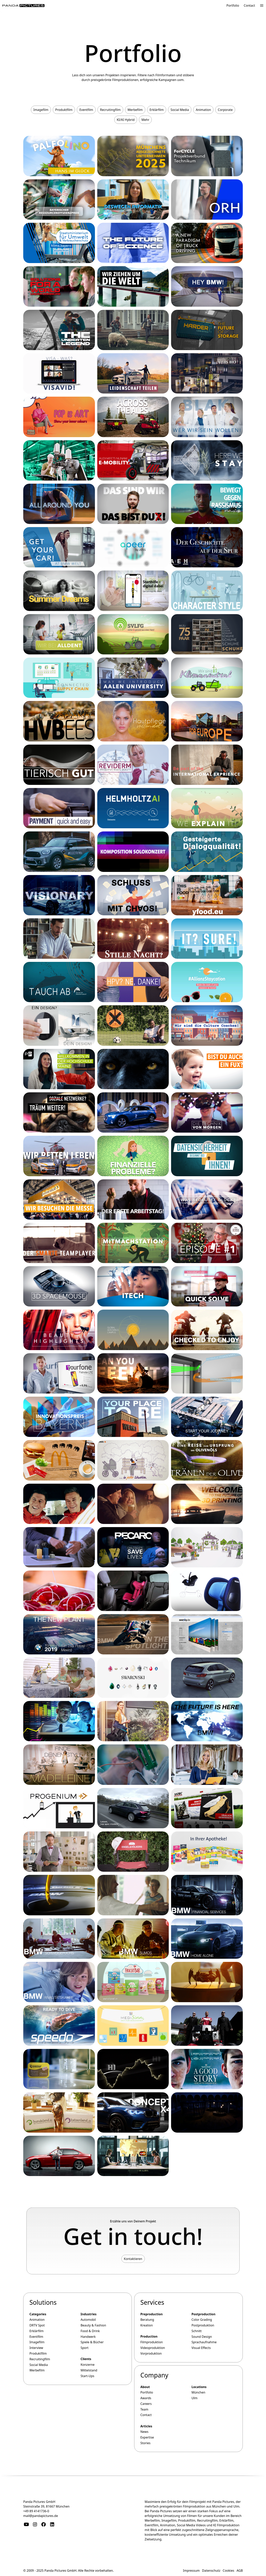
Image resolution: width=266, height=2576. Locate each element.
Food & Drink (90, 2331)
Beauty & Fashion (93, 2325)
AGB (240, 2570)
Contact (249, 5)
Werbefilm (135, 110)
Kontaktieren (133, 2259)
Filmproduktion (151, 2342)
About (145, 2387)
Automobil (88, 2319)
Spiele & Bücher (92, 2342)
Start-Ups (87, 2376)
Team (144, 2409)
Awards (145, 2398)
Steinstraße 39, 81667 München (46, 2506)
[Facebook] (43, 2524)
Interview (36, 2348)
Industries (88, 2314)
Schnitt (196, 2331)
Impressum (191, 2570)
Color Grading (201, 2319)
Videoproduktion (152, 2348)
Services (152, 2302)
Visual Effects (201, 2348)
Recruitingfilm (110, 110)
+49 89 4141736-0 (36, 2511)
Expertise (147, 2437)
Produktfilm (63, 110)
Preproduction (151, 2314)
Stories (145, 2443)
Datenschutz (211, 2570)
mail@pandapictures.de (40, 2516)
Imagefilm (40, 110)
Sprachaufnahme (204, 2342)
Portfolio (232, 5)
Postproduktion (202, 2325)
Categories (37, 2314)
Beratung (147, 2319)
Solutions (43, 2302)
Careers (146, 2404)
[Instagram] (35, 2524)
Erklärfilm (157, 110)
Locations (198, 2387)
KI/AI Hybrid (126, 120)
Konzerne (87, 2364)
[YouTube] (26, 2524)
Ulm (194, 2398)
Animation (203, 110)
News (144, 2432)
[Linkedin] (52, 2524)
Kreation (146, 2325)
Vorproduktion (151, 2353)
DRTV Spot (37, 2325)
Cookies (228, 2570)
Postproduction (203, 2314)
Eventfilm (86, 110)
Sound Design (201, 2336)
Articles (146, 2426)
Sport (84, 2348)
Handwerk (88, 2336)
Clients (85, 2359)
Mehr (145, 120)
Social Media (179, 110)
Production (149, 2336)
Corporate (225, 110)
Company (154, 2375)
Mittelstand (88, 2370)
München (198, 2392)
